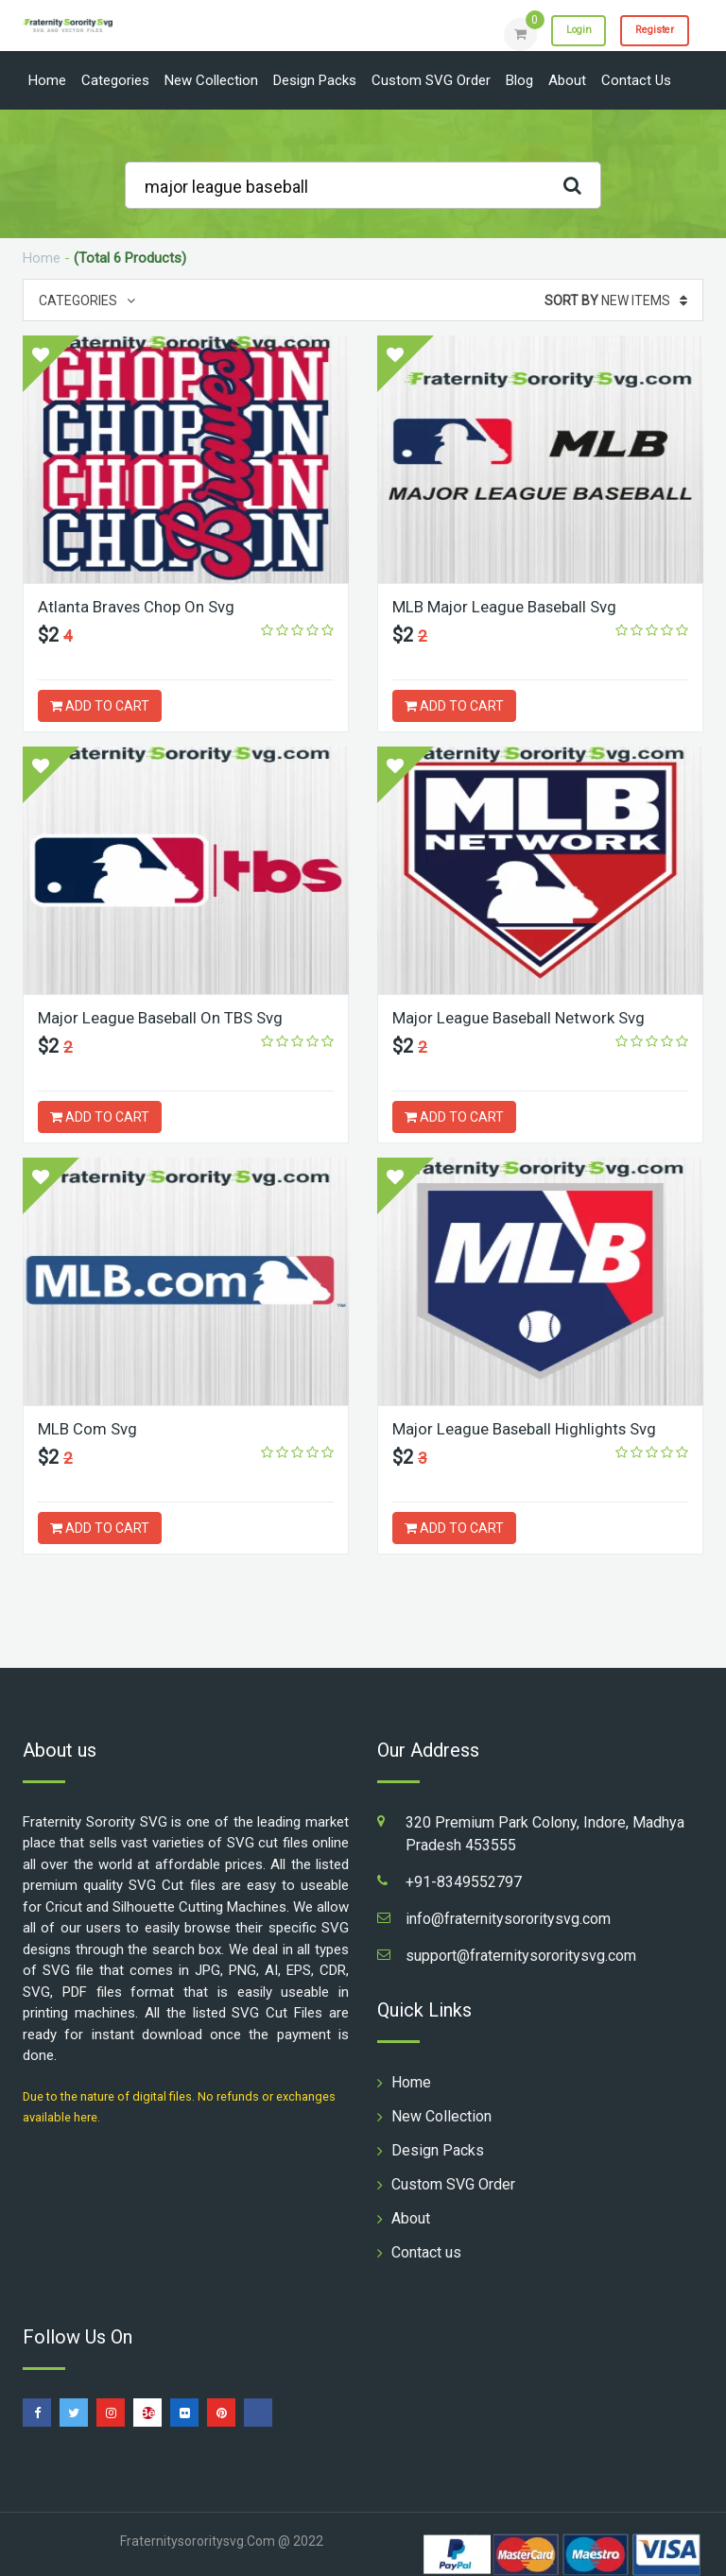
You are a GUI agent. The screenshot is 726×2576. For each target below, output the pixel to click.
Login (554, 33)
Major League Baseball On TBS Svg (168, 1017)
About (567, 80)
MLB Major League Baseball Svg (511, 606)
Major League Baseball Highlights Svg (532, 1428)
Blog (519, 80)
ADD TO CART (99, 705)
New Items (615, 300)
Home (47, 80)
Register (646, 33)
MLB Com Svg (90, 1428)
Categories (115, 80)
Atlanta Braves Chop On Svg (142, 606)
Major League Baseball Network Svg (526, 1017)
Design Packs (314, 80)
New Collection (211, 80)
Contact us (636, 80)
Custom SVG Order (431, 80)
